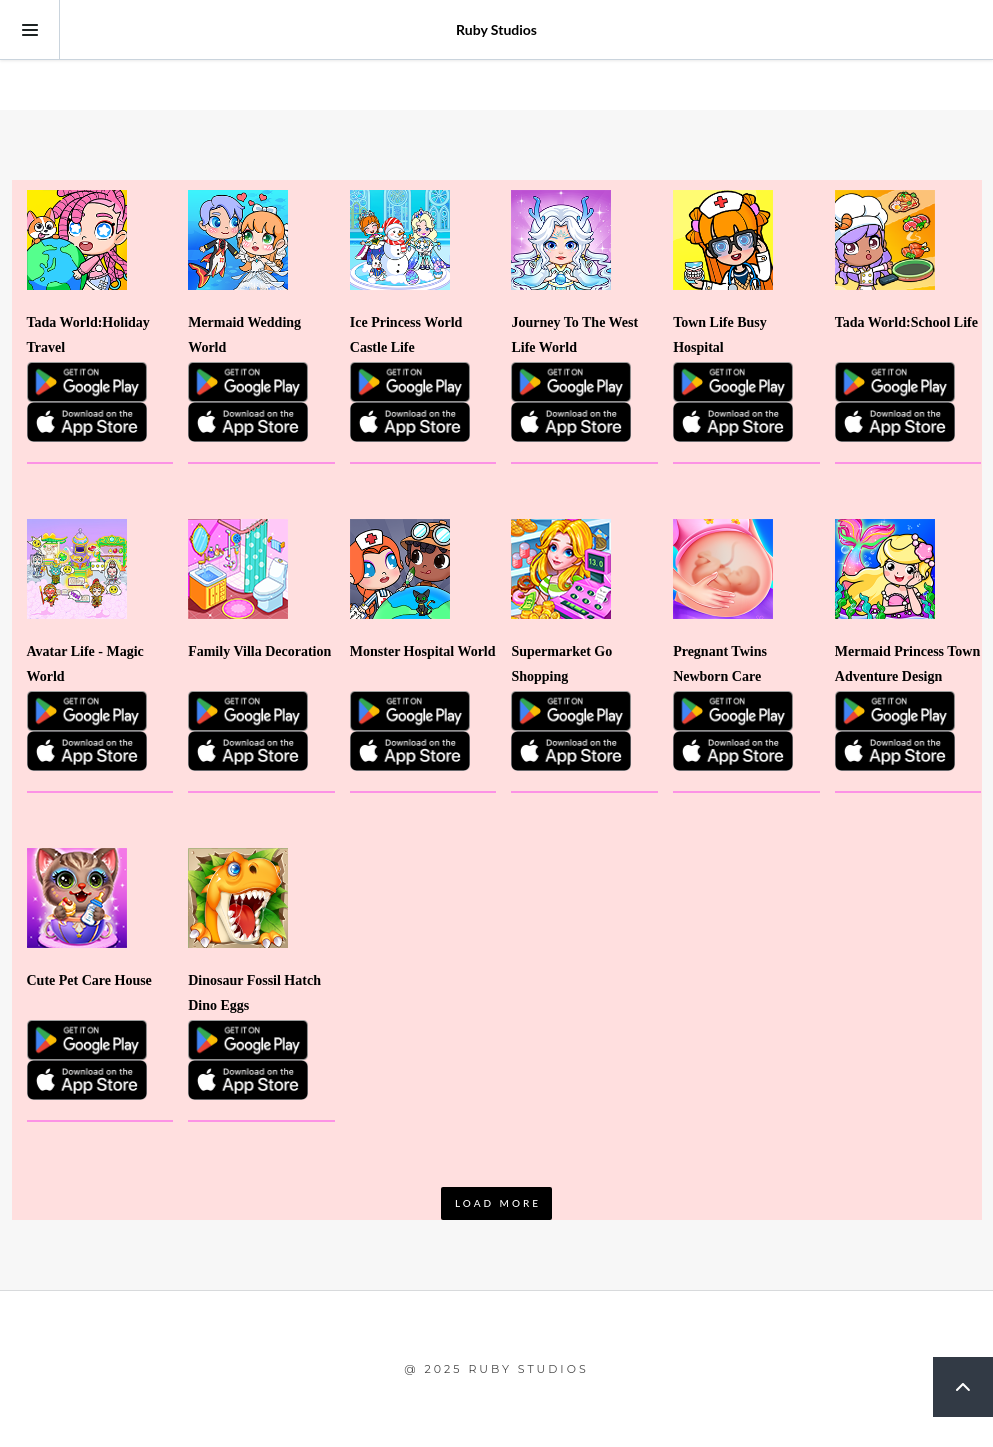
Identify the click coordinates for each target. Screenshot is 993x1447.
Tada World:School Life (906, 322)
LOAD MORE (498, 1203)
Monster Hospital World (423, 651)
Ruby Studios (496, 29)
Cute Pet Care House (89, 980)
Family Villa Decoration (259, 651)
